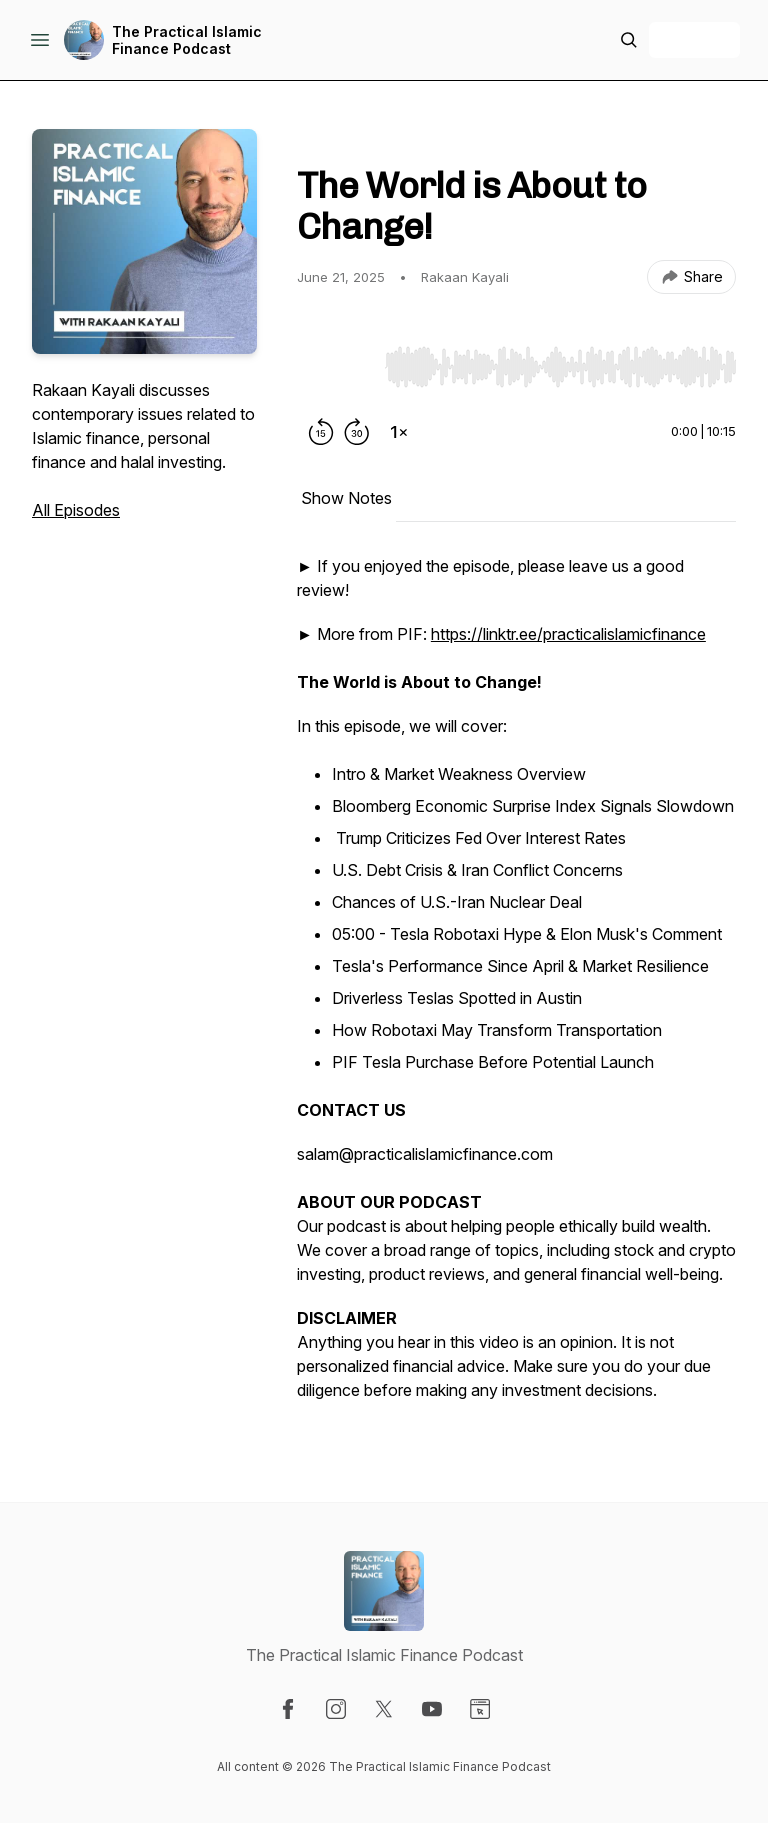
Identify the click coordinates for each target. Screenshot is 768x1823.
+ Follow (694, 39)
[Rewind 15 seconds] (321, 432)
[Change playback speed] (399, 432)
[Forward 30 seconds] (357, 432)
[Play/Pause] (337, 366)
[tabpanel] (516, 988)
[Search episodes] (629, 40)
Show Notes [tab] (346, 498)
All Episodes (76, 510)
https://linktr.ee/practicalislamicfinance (568, 634)
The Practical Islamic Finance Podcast (187, 40)
